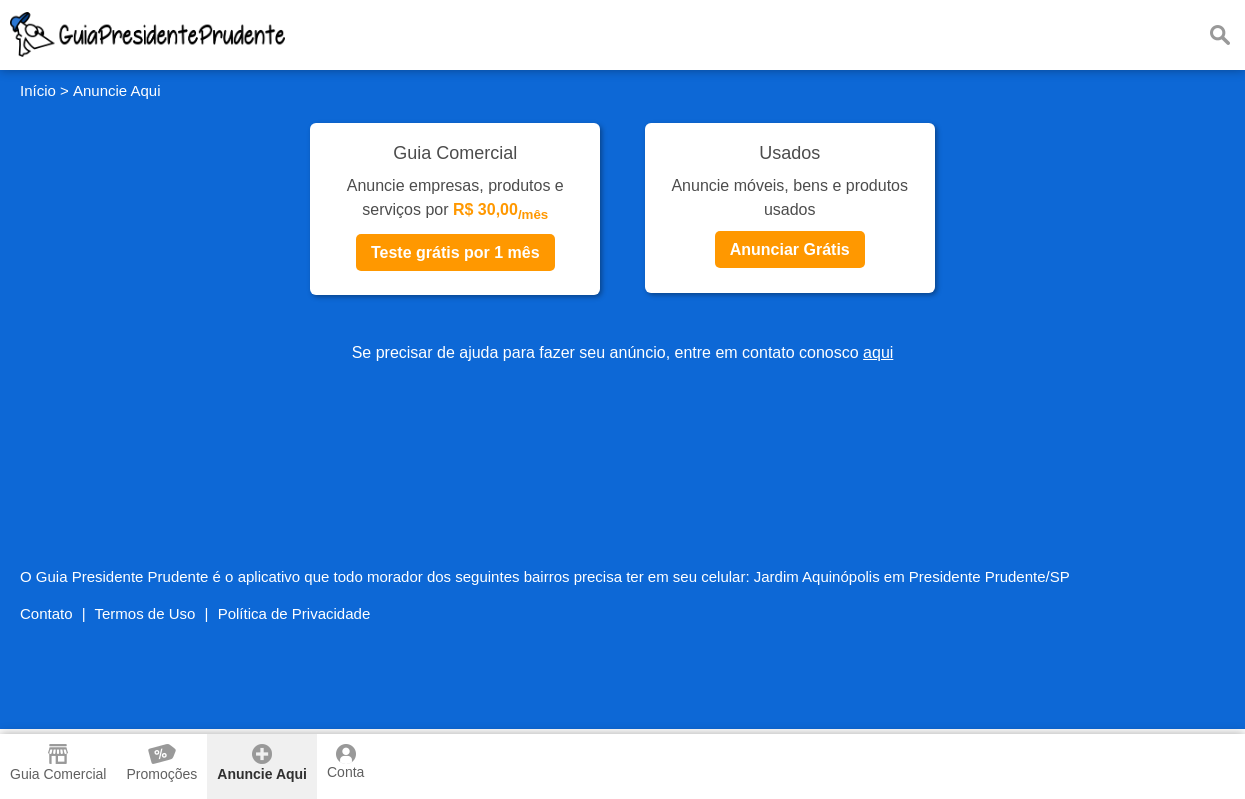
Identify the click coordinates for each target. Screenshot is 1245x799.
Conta (345, 762)
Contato (46, 613)
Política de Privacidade (294, 613)
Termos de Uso (145, 613)
